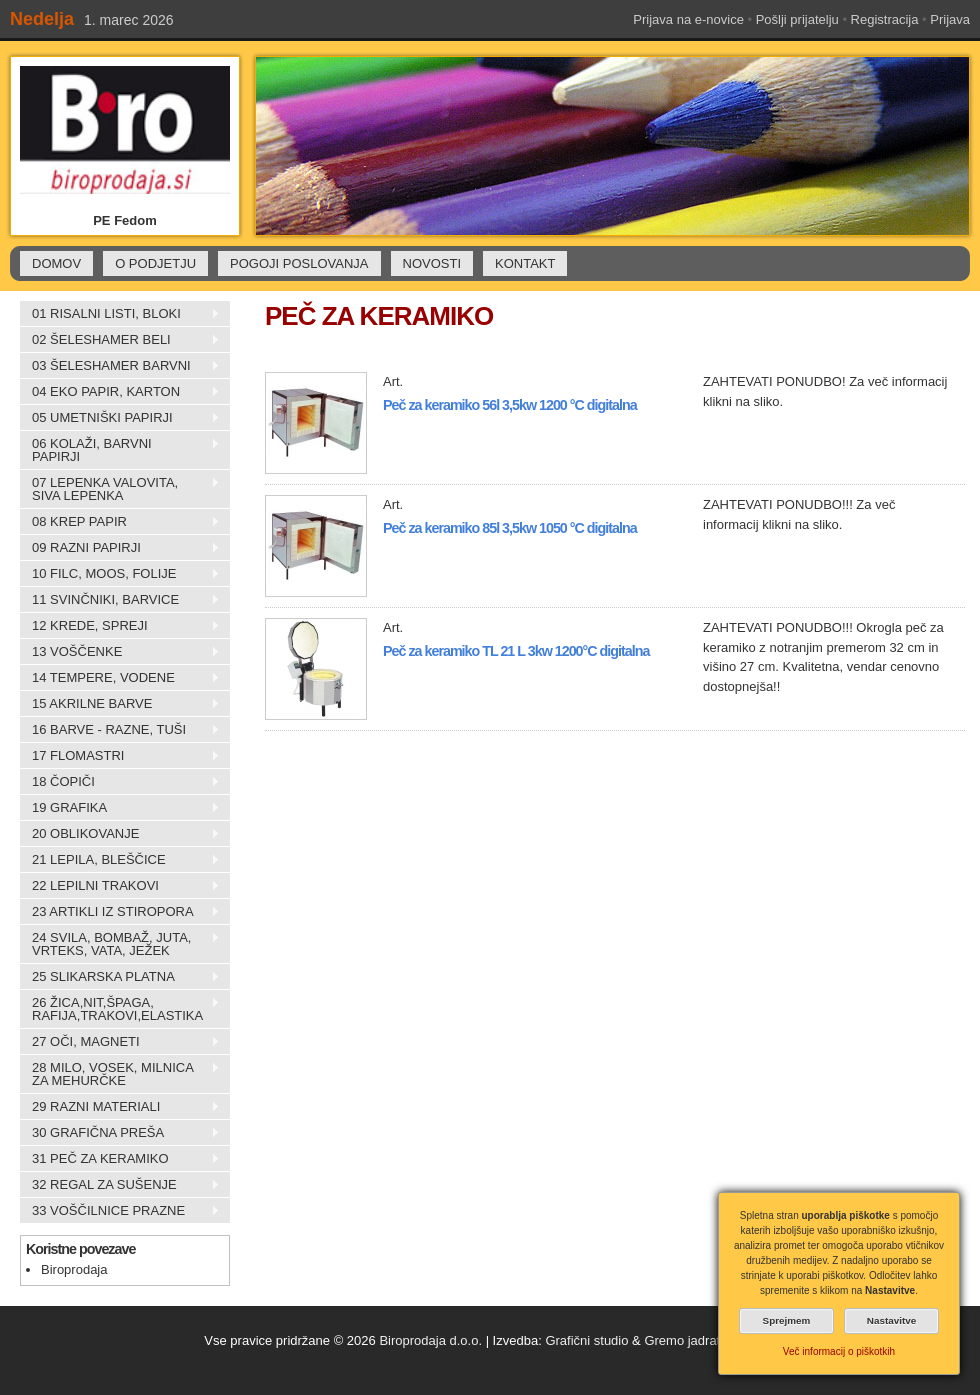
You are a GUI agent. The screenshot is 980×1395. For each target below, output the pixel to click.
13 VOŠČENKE (120, 652)
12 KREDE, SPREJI (120, 626)
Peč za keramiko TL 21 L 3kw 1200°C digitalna (516, 651)
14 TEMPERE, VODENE (120, 678)
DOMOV (56, 263)
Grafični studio (586, 1340)
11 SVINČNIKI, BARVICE (120, 600)
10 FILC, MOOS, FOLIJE (120, 574)
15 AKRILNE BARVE (120, 704)
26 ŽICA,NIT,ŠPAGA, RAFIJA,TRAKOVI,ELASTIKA (120, 1009)
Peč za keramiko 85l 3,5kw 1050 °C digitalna (510, 528)
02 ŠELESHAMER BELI (120, 340)
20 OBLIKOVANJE (120, 834)
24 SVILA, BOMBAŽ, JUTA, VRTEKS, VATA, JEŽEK (120, 944)
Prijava (950, 19)
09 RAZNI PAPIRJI (120, 548)
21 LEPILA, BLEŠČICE (120, 860)
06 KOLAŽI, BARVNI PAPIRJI (120, 450)
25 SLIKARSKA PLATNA (120, 977)
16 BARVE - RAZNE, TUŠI (120, 730)
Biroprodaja (74, 1269)
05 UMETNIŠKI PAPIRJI (120, 418)
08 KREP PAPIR (120, 522)
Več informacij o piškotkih (839, 1351)
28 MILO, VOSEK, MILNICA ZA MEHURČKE (120, 1074)
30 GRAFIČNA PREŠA (120, 1133)
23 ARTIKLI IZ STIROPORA (120, 912)
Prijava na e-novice (688, 19)
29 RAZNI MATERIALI (120, 1107)
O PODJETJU (155, 263)
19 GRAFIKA (120, 808)
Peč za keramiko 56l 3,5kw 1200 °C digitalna (510, 405)
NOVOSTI (432, 263)
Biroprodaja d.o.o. (430, 1340)
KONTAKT (525, 263)
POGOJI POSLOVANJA (299, 263)
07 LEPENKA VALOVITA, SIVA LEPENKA (120, 489)
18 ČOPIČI (120, 782)
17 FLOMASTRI (120, 756)
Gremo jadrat (682, 1340)
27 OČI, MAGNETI (120, 1042)
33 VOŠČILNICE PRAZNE (120, 1211)
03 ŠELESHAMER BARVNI (120, 366)
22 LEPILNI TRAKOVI (120, 886)
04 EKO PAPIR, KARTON (120, 392)
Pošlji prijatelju (797, 19)
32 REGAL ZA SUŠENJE (120, 1185)
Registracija (885, 19)
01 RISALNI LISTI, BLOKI (120, 314)
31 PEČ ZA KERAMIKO (120, 1159)
